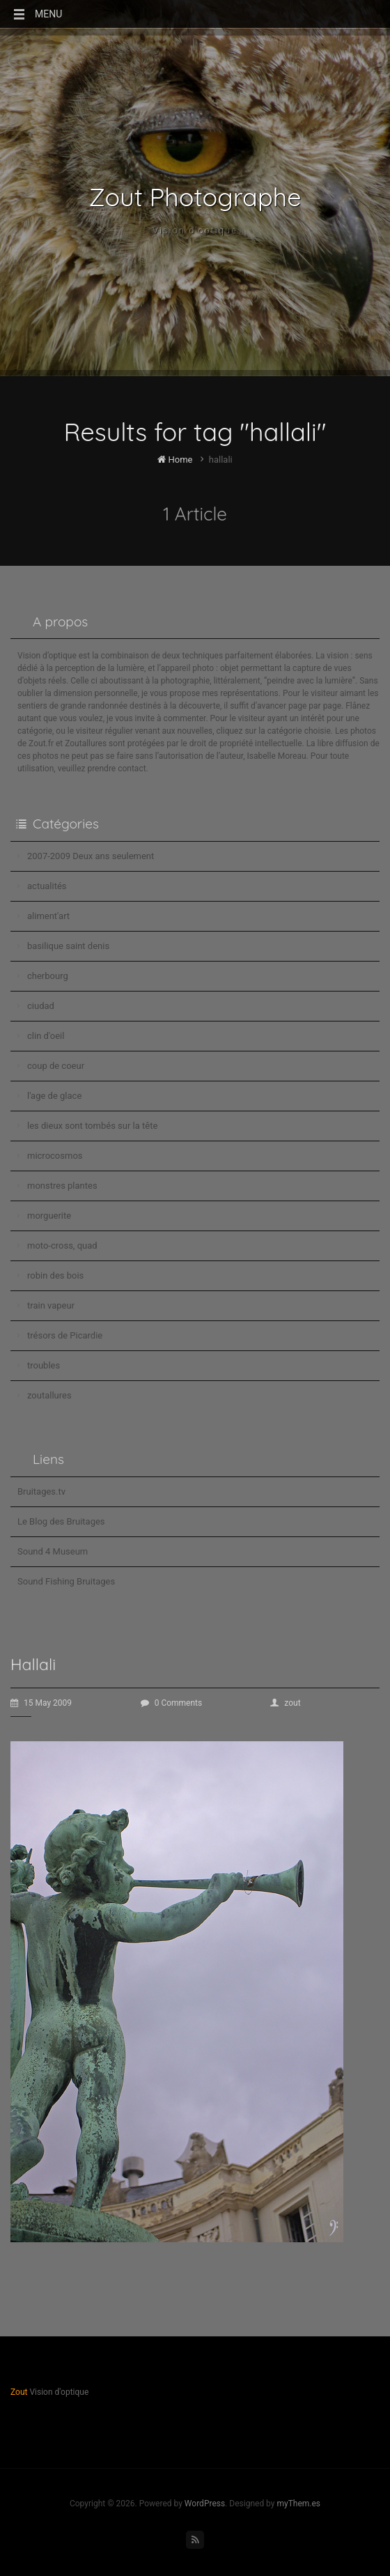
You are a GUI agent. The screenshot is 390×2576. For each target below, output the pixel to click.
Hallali (33, 1664)
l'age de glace (54, 1095)
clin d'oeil (45, 1036)
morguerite (49, 1215)
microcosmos (55, 1155)
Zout (18, 2392)
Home (174, 459)
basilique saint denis (68, 946)
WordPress (205, 2503)
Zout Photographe (195, 197)
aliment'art (48, 916)
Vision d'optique (195, 230)
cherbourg (47, 976)
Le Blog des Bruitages (61, 1521)
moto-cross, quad (62, 1245)
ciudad (40, 1006)
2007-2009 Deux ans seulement (90, 856)
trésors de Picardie (64, 1335)
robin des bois (55, 1275)
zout (285, 1703)
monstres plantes (62, 1185)
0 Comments (172, 1703)
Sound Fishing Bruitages (66, 1581)
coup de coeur (55, 1066)
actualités (47, 886)
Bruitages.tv (41, 1491)
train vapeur (51, 1305)
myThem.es (298, 2503)
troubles (43, 1365)
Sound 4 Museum (52, 1551)
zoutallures (49, 1395)
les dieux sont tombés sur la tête (92, 1125)
